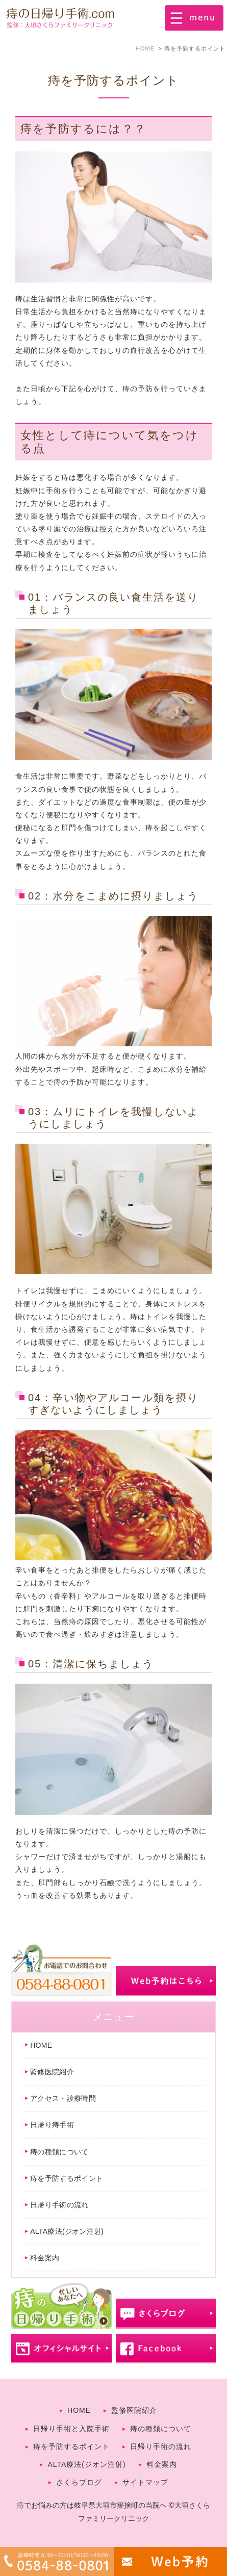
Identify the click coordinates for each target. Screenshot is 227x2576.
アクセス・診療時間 (63, 2098)
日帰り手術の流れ (59, 2205)
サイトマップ (145, 2482)
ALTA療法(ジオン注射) (67, 2231)
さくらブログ (79, 2482)
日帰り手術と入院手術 (71, 2429)
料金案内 (44, 2258)
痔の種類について (59, 2152)
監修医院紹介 (52, 2072)
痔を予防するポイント (66, 2178)
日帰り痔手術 (52, 2125)
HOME (41, 2045)
